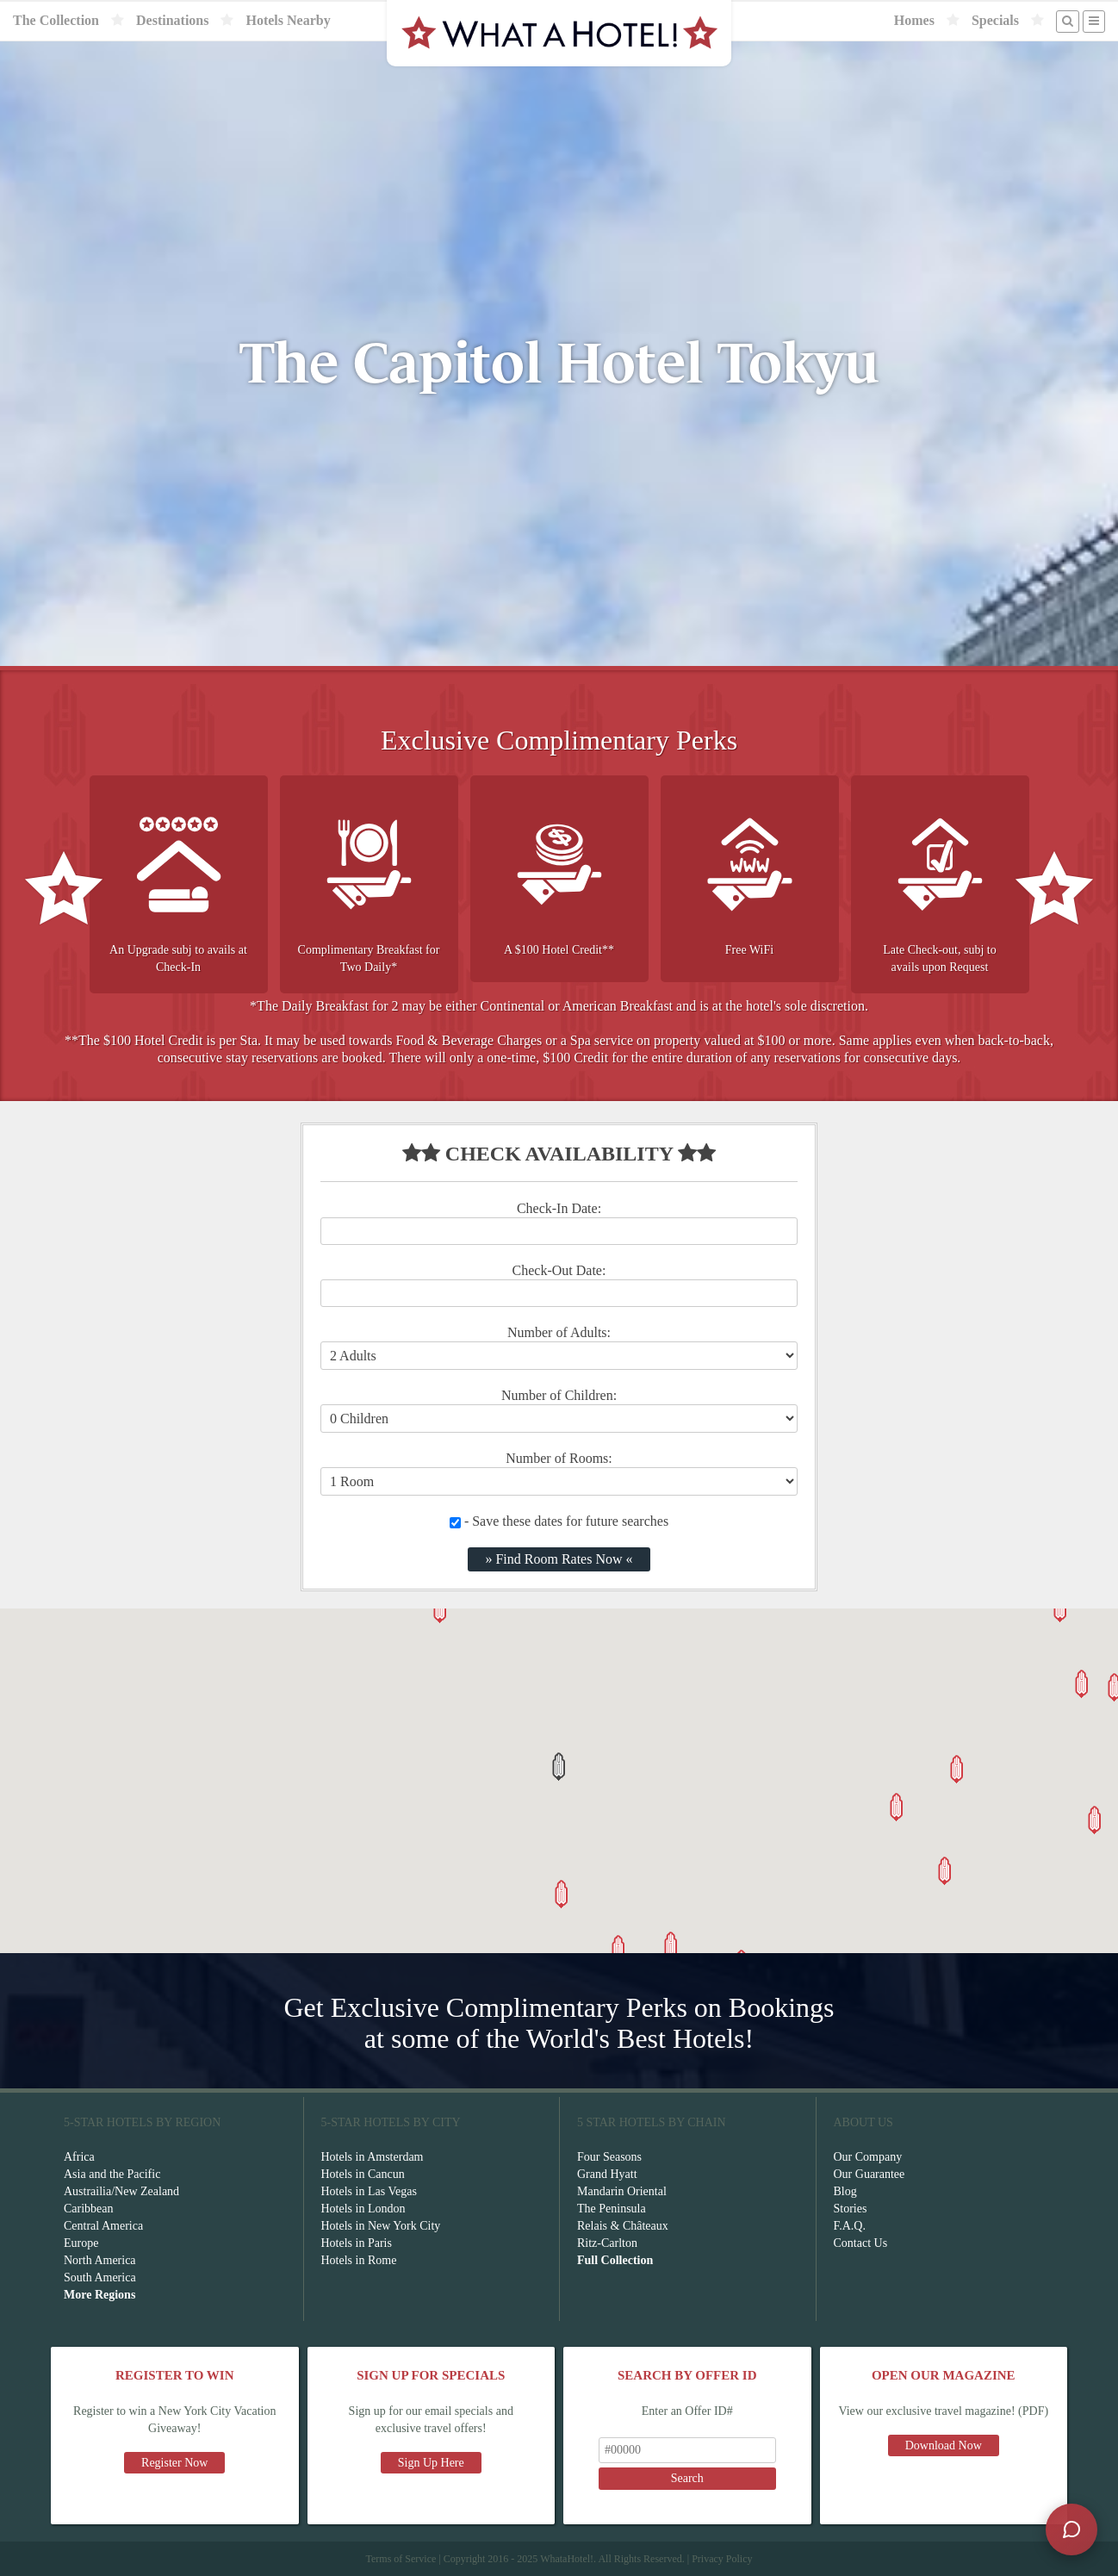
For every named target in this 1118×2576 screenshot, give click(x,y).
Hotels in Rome (359, 2260)
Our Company (868, 2156)
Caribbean (89, 2208)
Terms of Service (400, 2559)
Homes (914, 20)
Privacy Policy (722, 2559)
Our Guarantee (869, 2174)
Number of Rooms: (559, 1458)
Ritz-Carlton (607, 2243)
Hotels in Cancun (363, 2174)
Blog (845, 2191)
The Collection (56, 20)
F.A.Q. (850, 2225)
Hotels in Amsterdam (372, 2156)
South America (100, 2277)
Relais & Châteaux (622, 2225)
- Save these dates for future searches (559, 1521)
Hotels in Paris (356, 2243)
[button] (559, 1766)
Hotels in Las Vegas (369, 2191)
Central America (103, 2225)
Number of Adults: (559, 1332)
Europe (81, 2243)
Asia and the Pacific (112, 2174)
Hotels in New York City (381, 2225)
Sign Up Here (431, 2462)
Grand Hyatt (607, 2174)
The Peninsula (611, 2208)
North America (100, 2260)
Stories (850, 2208)
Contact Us (861, 2243)
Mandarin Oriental (622, 2191)
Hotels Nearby (287, 20)
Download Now (943, 2445)
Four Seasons (609, 2156)
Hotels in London (363, 2208)
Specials (995, 20)
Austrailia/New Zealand (121, 2191)
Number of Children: (559, 1395)
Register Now (174, 2462)
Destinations (172, 20)
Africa (79, 2156)
